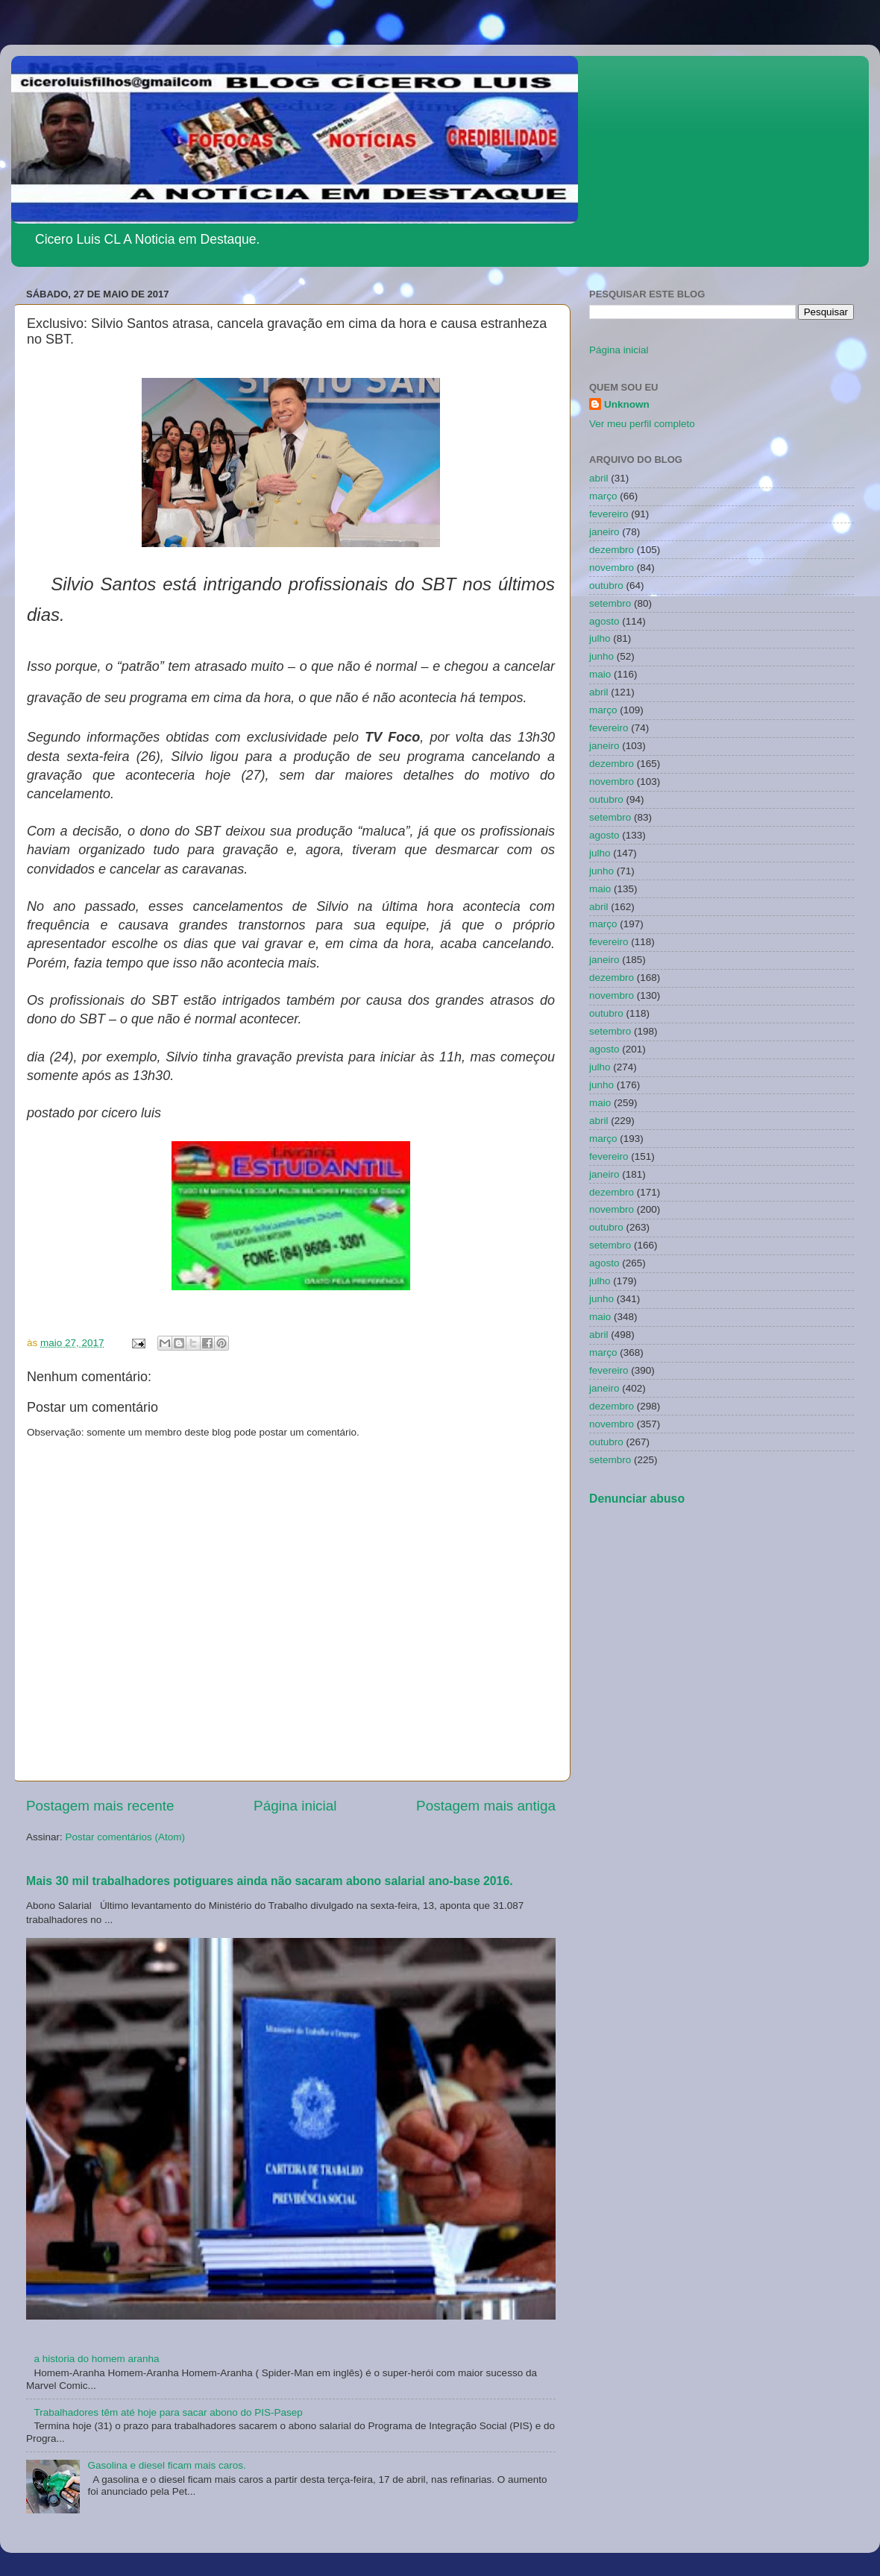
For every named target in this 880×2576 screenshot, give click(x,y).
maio (600, 674)
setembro (610, 603)
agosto (604, 621)
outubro (606, 585)
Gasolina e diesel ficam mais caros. (166, 2465)
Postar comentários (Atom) (126, 1837)
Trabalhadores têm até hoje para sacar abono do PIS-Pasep (168, 2412)
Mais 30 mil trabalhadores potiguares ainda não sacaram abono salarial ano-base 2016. (269, 1881)
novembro (611, 567)
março (603, 496)
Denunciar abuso (637, 1498)
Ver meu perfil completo (642, 423)
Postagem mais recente (100, 1805)
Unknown (627, 404)
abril (599, 478)
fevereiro (609, 514)
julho (600, 638)
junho (601, 656)
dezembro (611, 549)
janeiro (604, 531)
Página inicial (295, 1805)
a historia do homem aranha (96, 2358)
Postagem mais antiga (486, 1805)
